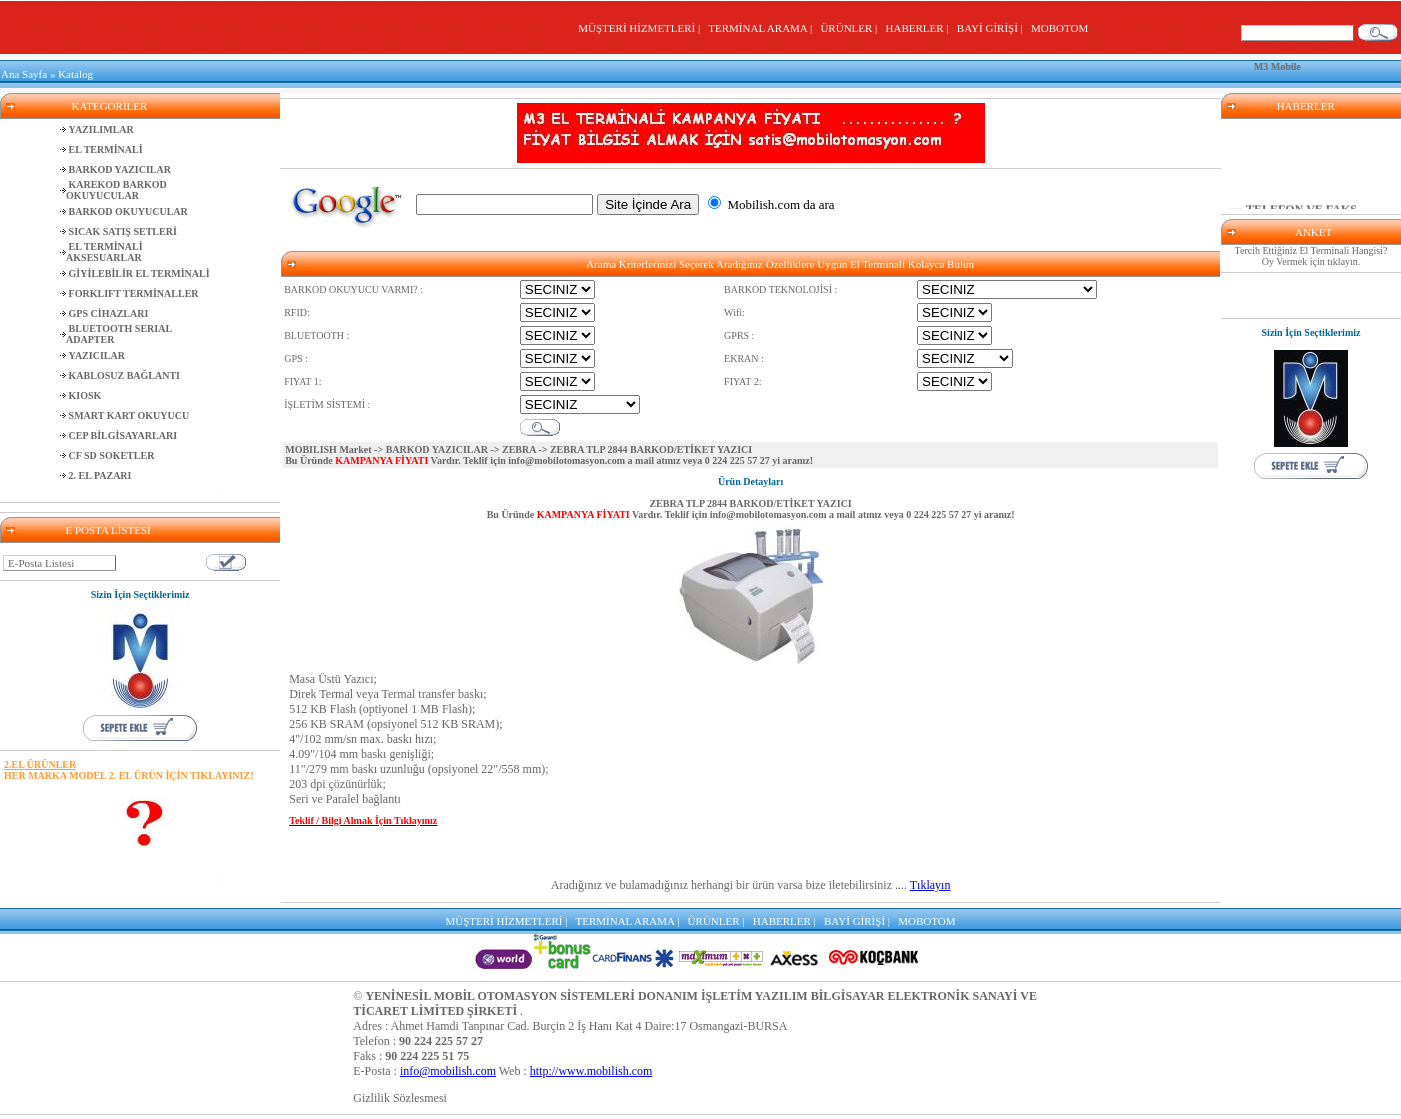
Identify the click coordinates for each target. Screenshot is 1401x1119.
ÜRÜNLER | (851, 28)
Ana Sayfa (24, 74)
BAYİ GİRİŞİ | (992, 28)
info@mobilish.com (448, 1071)
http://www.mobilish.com (591, 1071)
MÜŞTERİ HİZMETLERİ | (641, 28)
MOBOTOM (1059, 28)
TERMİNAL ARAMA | (762, 28)
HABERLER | (920, 28)
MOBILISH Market (328, 449)
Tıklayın (930, 885)
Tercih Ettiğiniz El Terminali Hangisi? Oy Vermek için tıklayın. (1311, 256)
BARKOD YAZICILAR (437, 449)
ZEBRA (519, 449)
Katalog (75, 74)
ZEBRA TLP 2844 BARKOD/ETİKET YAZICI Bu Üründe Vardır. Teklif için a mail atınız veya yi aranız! (751, 509)
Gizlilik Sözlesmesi (400, 1098)
